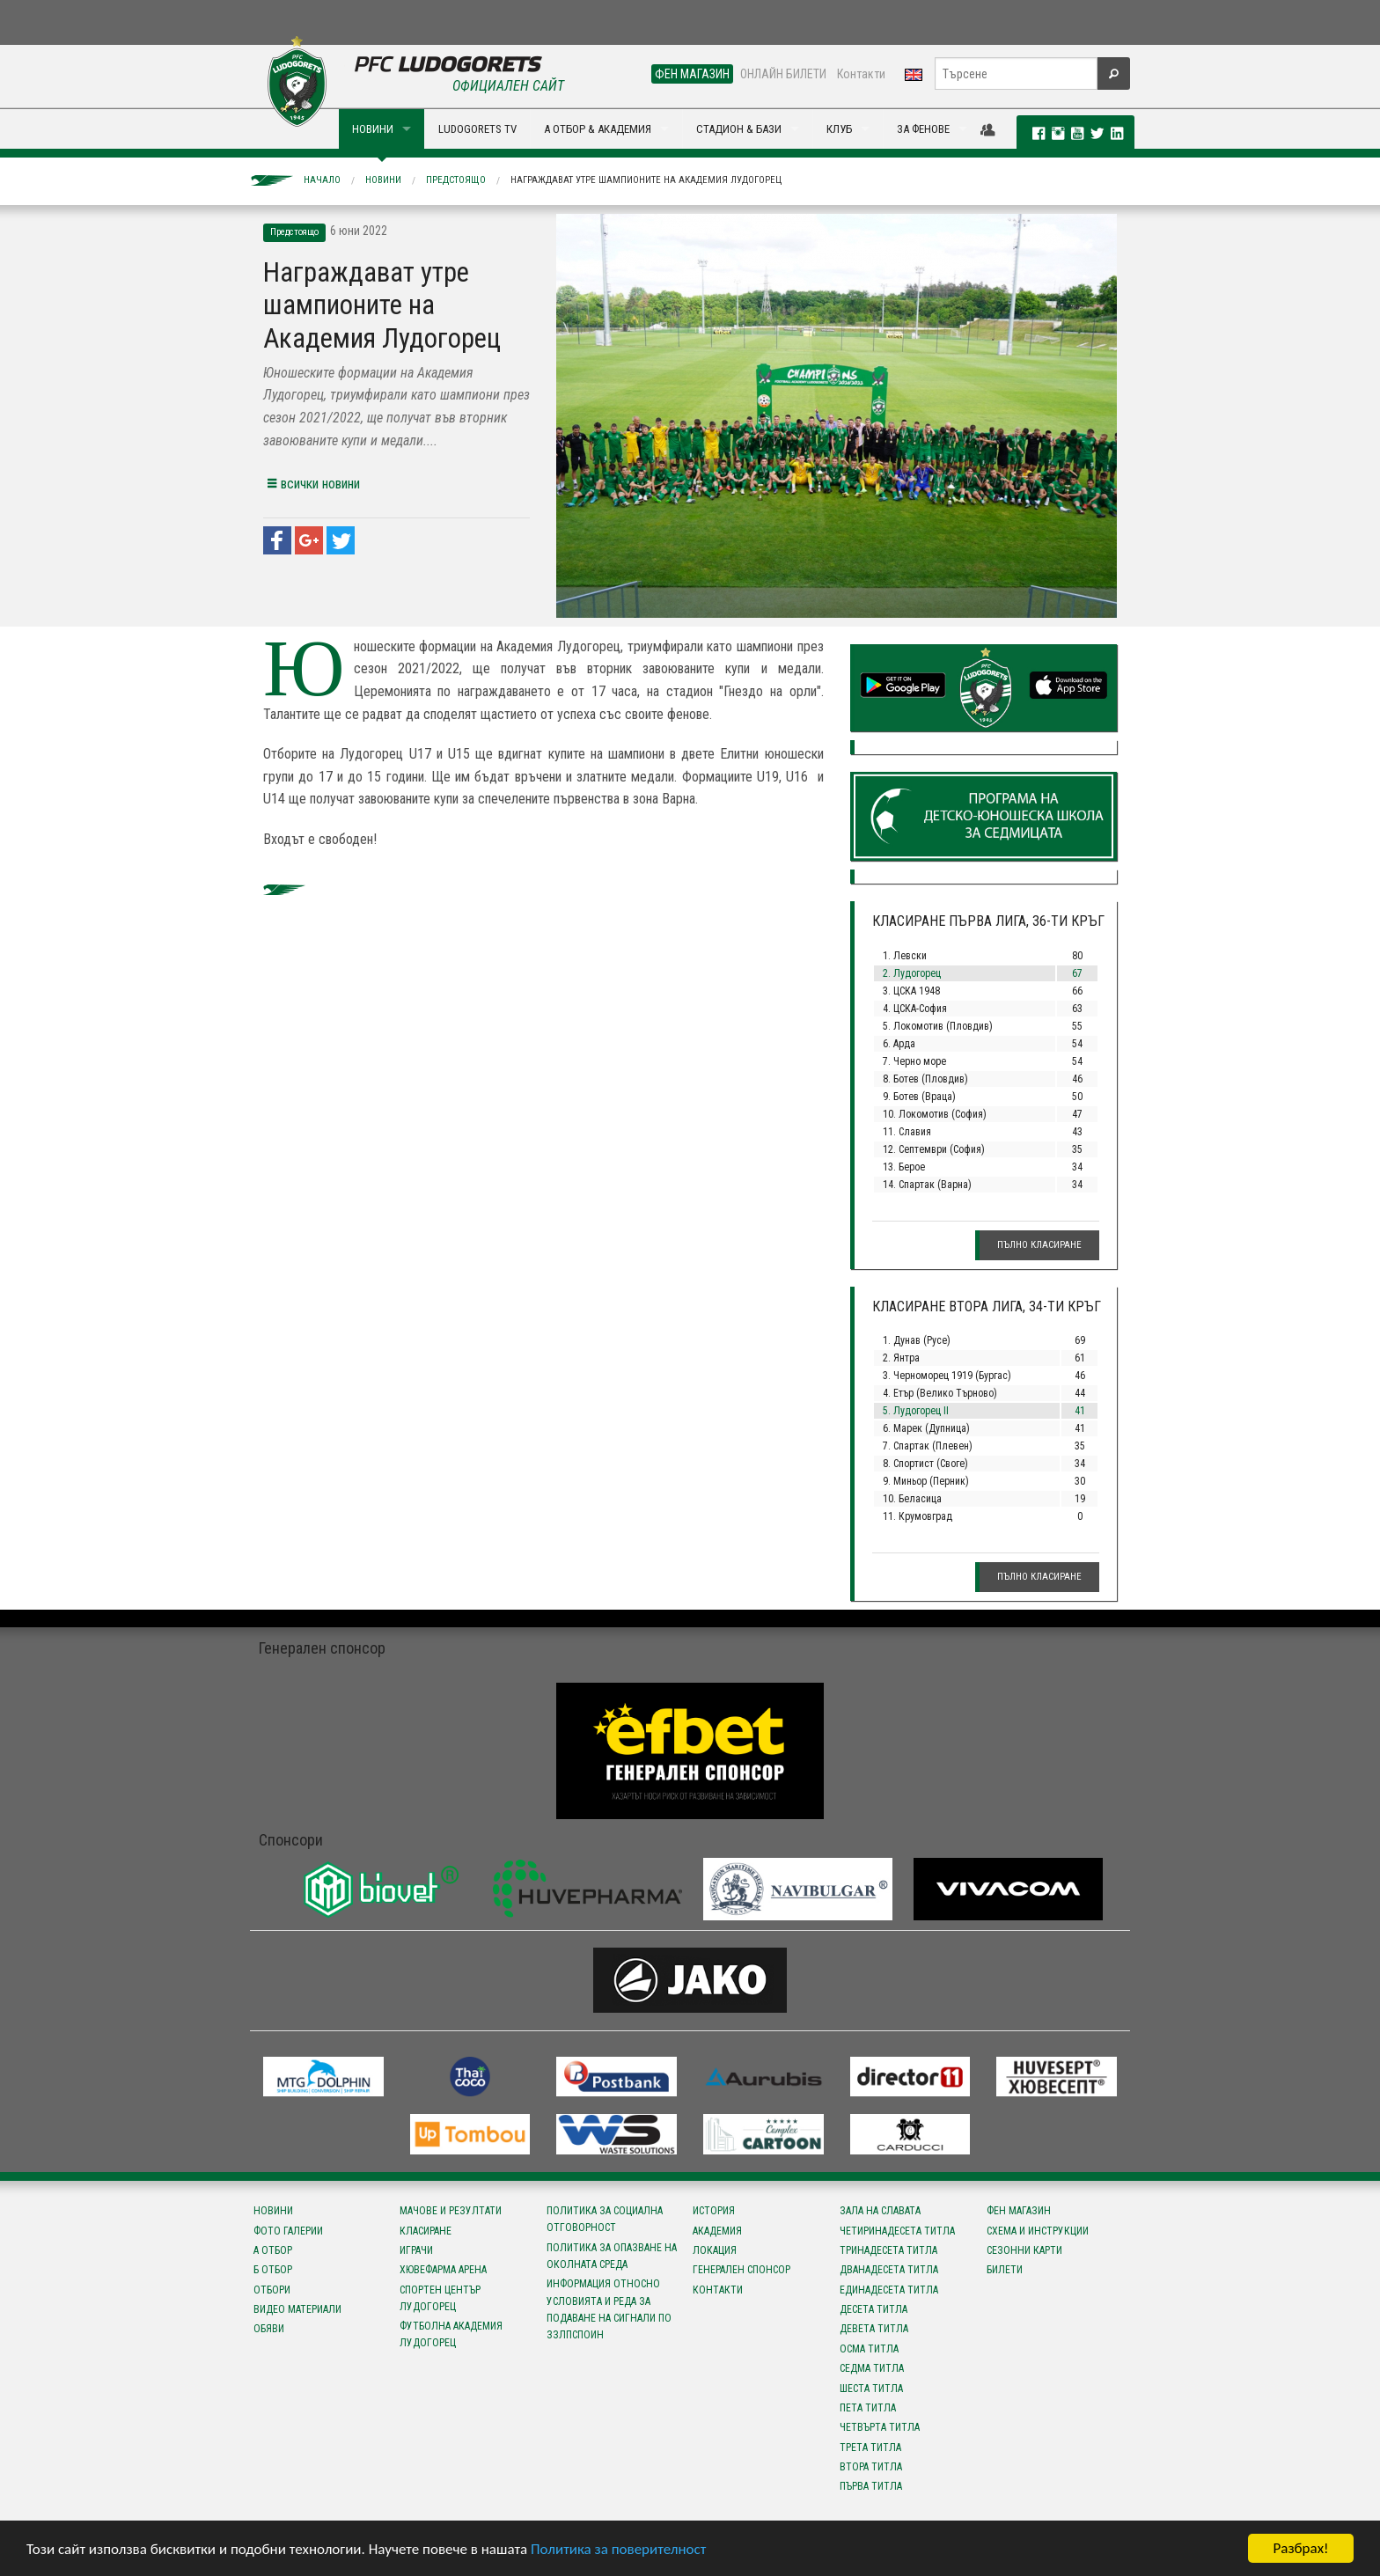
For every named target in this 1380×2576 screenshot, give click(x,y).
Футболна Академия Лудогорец (451, 2334)
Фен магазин (1019, 2211)
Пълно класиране (1039, 1245)
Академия (717, 2231)
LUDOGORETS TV (477, 129)
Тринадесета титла (888, 2250)
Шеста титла (871, 2388)
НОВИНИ (372, 129)
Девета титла (874, 2329)
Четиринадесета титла (897, 2231)
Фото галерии (288, 2231)
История (714, 2211)
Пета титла (868, 2408)
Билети (1005, 2270)
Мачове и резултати (451, 2211)
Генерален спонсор (741, 2270)
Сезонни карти (1024, 2250)
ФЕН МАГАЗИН (692, 74)
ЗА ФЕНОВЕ (923, 129)
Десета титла (873, 2309)
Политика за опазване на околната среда (612, 2256)
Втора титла (871, 2467)
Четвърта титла (880, 2427)
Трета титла (870, 2447)
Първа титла (871, 2486)
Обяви (268, 2329)
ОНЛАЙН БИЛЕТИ (783, 74)
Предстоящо (456, 180)
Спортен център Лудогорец (440, 2298)
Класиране (425, 2231)
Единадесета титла (889, 2290)
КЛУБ (839, 129)
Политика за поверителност (618, 2552)
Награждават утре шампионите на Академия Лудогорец (646, 180)
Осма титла (869, 2349)
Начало (322, 180)
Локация (715, 2250)
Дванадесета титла (889, 2270)
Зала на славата (880, 2211)
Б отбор (272, 2270)
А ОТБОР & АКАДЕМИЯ (597, 129)
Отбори (271, 2290)
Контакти (861, 74)
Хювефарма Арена (443, 2270)
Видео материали (297, 2309)
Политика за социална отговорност (605, 2219)
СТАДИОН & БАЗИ (739, 129)
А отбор (272, 2250)
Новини (383, 180)
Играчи (416, 2250)
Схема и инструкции (1038, 2231)
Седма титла (872, 2368)
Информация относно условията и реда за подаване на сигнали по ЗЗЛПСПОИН (609, 2309)
